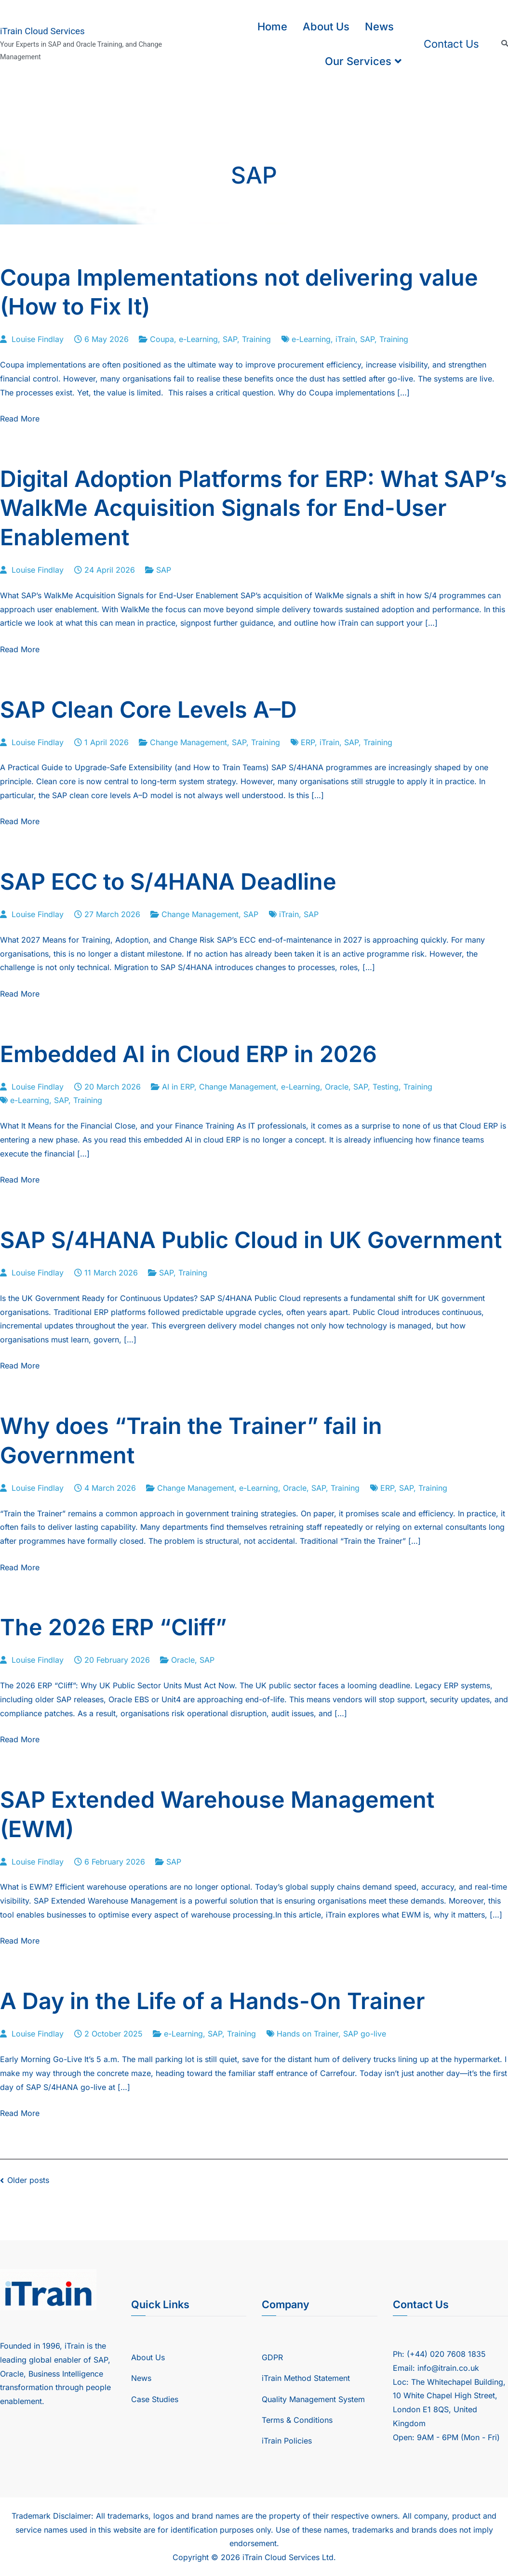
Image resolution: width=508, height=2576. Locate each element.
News (379, 26)
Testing (386, 1086)
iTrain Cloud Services (42, 31)
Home (272, 26)
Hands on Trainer (307, 2033)
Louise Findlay (38, 339)
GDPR (272, 2357)
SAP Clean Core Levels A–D (148, 709)
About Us (326, 26)
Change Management (188, 742)
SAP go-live (364, 2033)
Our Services (358, 61)
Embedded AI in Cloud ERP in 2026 (188, 1053)
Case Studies (154, 2399)
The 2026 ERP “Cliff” (113, 1627)
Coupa (162, 339)
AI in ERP (178, 1086)
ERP (308, 742)
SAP (230, 339)
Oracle (336, 1086)
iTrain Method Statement (306, 2378)
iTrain (345, 339)
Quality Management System (313, 2399)
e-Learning (198, 339)
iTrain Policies (287, 2440)
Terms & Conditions (297, 2420)
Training (256, 339)
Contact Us (451, 44)
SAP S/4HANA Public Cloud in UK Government (251, 1239)
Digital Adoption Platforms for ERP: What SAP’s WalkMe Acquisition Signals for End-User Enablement (253, 508)
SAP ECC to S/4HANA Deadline (168, 881)
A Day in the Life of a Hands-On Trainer (212, 2000)
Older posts (28, 2180)
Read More (20, 418)
